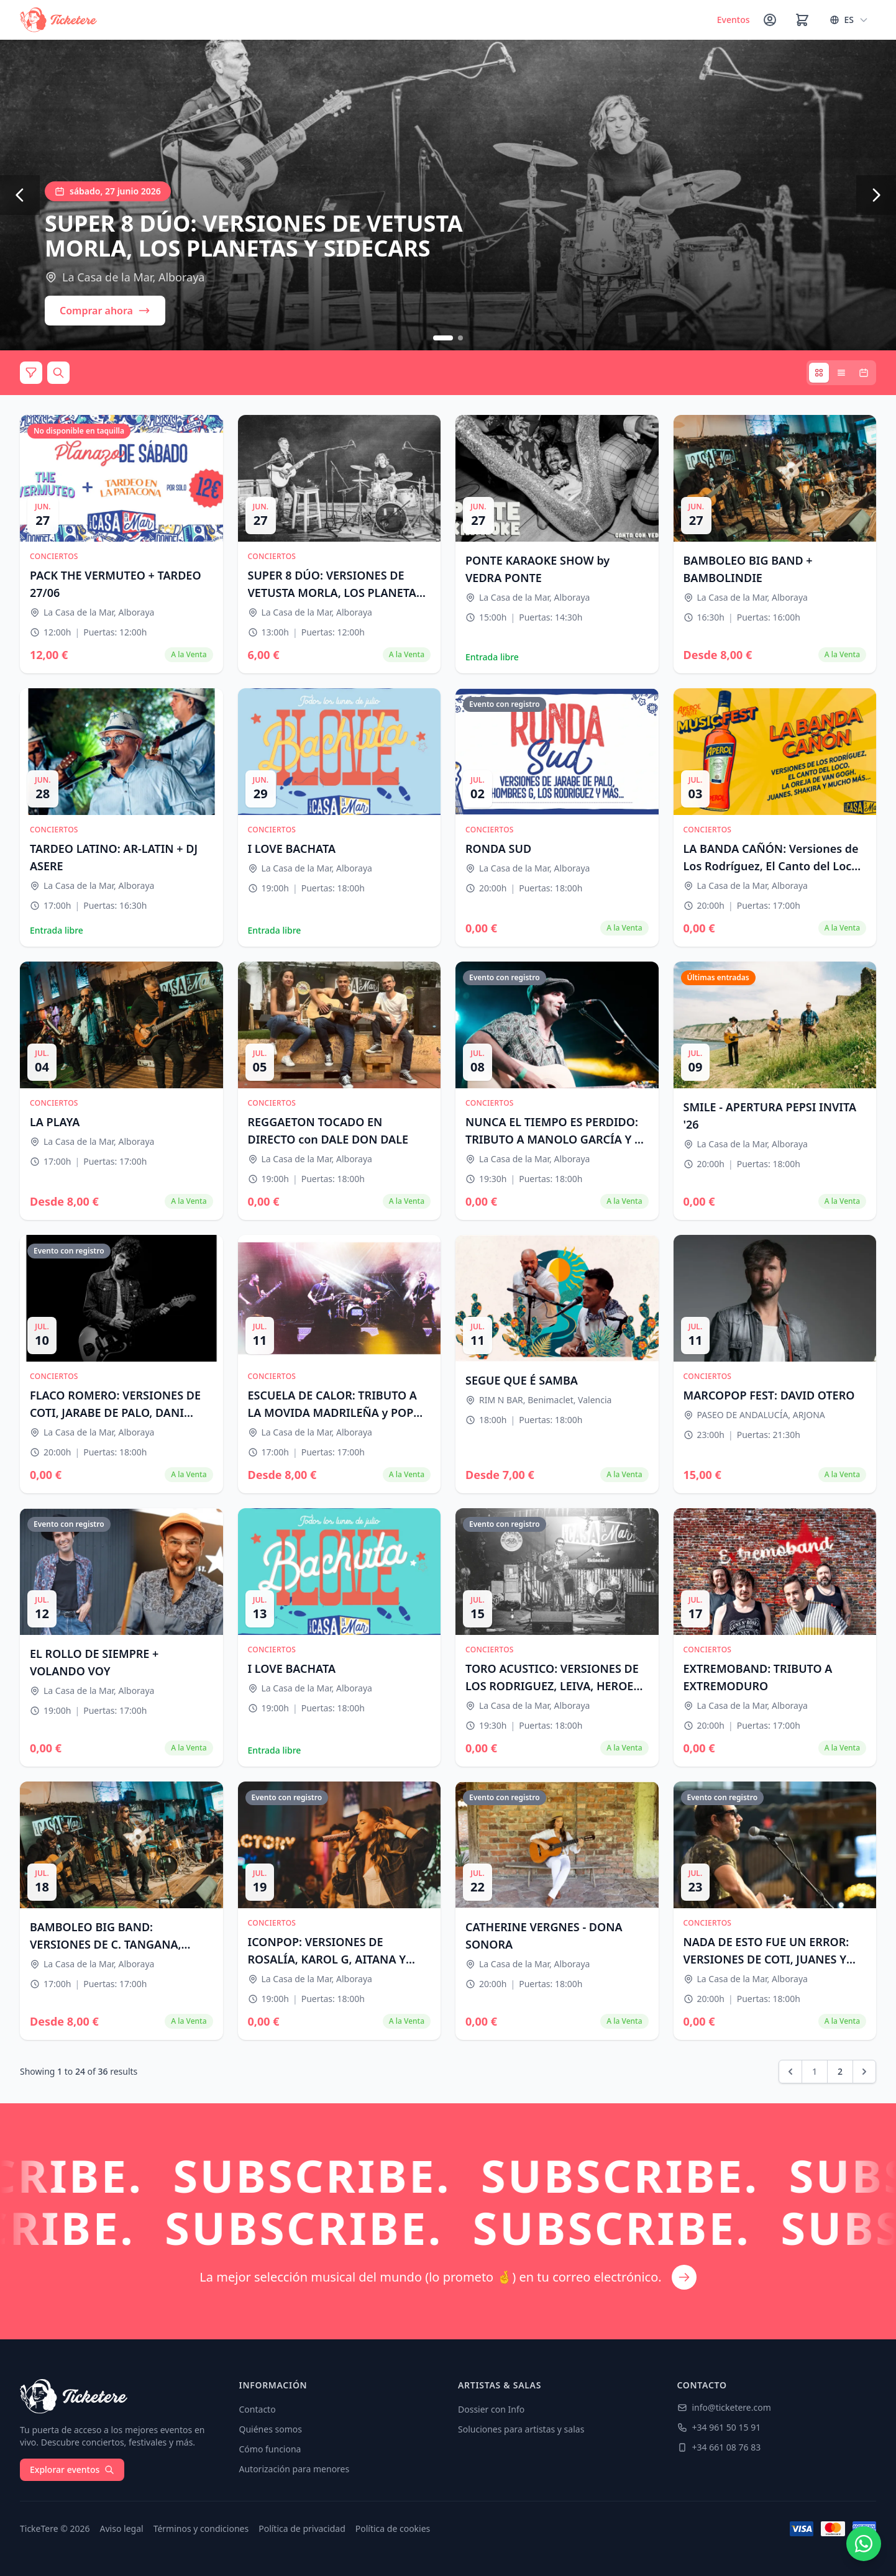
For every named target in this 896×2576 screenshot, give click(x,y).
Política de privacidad (301, 2528)
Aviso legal (122, 2528)
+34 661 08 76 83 (719, 2447)
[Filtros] (31, 373)
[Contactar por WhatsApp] (863, 2543)
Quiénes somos (270, 2429)
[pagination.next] (864, 2071)
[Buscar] (58, 373)
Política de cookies (393, 2528)
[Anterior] (20, 195)
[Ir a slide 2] (460, 337)
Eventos (733, 19)
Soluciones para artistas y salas (521, 2429)
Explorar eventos (72, 2469)
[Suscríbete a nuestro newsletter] (448, 2221)
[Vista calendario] (864, 373)
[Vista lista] (841, 373)
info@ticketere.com (724, 2407)
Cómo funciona (270, 2449)
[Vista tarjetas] (819, 373)
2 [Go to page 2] (840, 2071)
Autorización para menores (294, 2469)
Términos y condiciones (201, 2528)
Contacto (257, 2409)
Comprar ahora (105, 310)
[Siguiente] (876, 195)
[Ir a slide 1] (443, 337)
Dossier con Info (491, 2409)
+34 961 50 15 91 (719, 2427)
